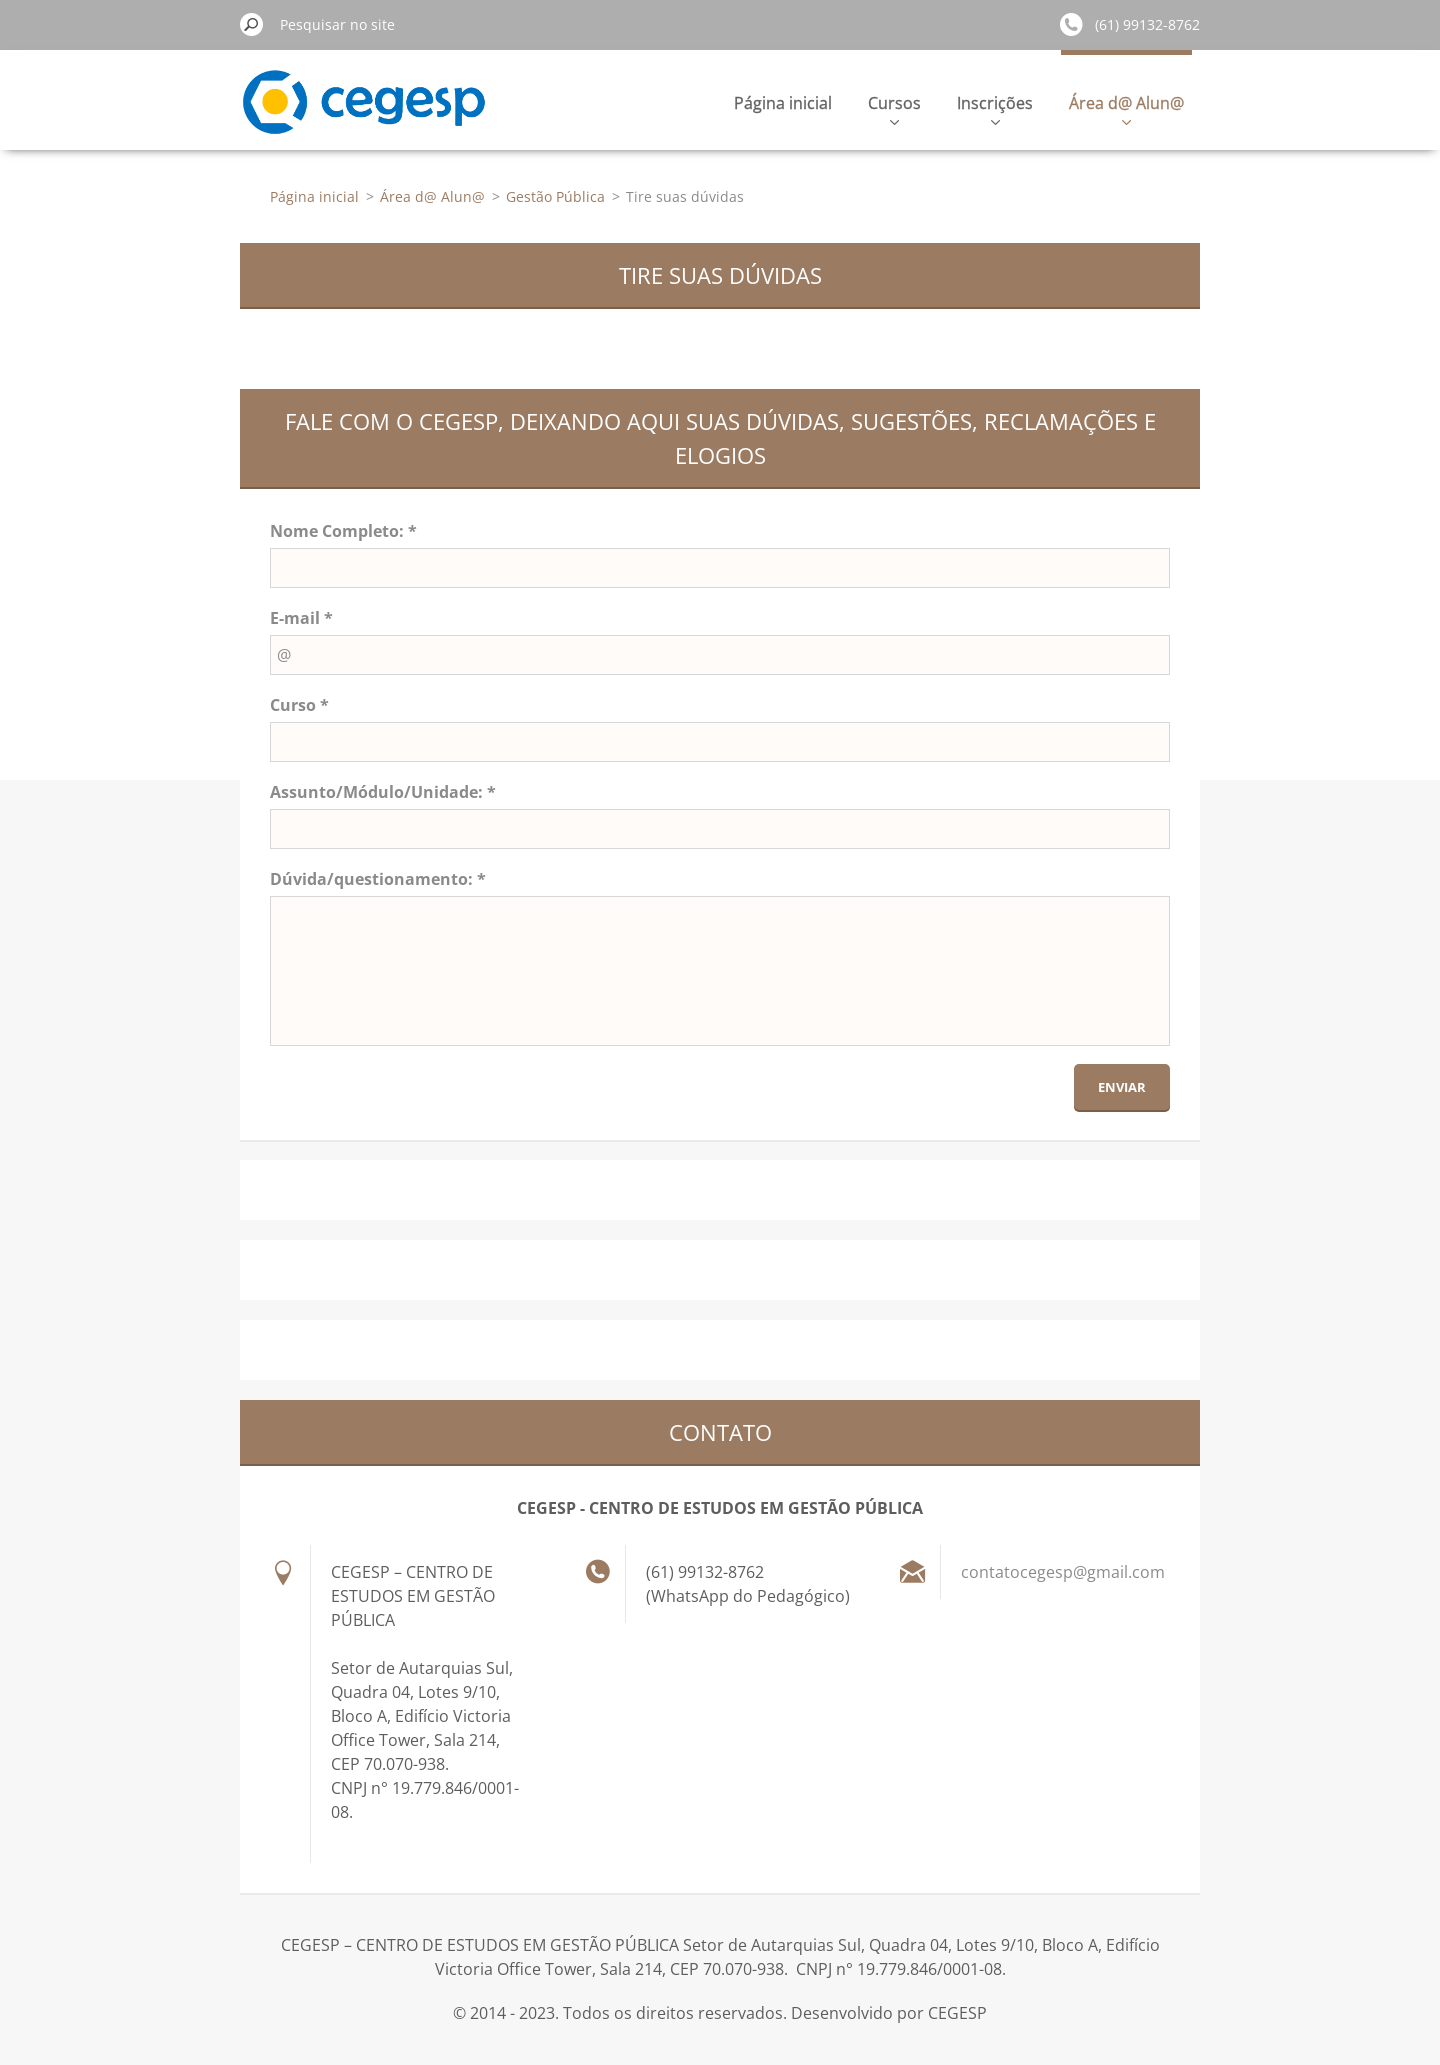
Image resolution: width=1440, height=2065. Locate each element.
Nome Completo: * (343, 531)
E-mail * (301, 618)
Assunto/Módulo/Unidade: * (383, 792)
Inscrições (995, 108)
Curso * (299, 705)
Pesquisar (252, 24)
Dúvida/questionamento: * (378, 879)
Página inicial (783, 103)
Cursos (894, 108)
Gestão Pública (555, 196)
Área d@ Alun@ (1126, 108)
